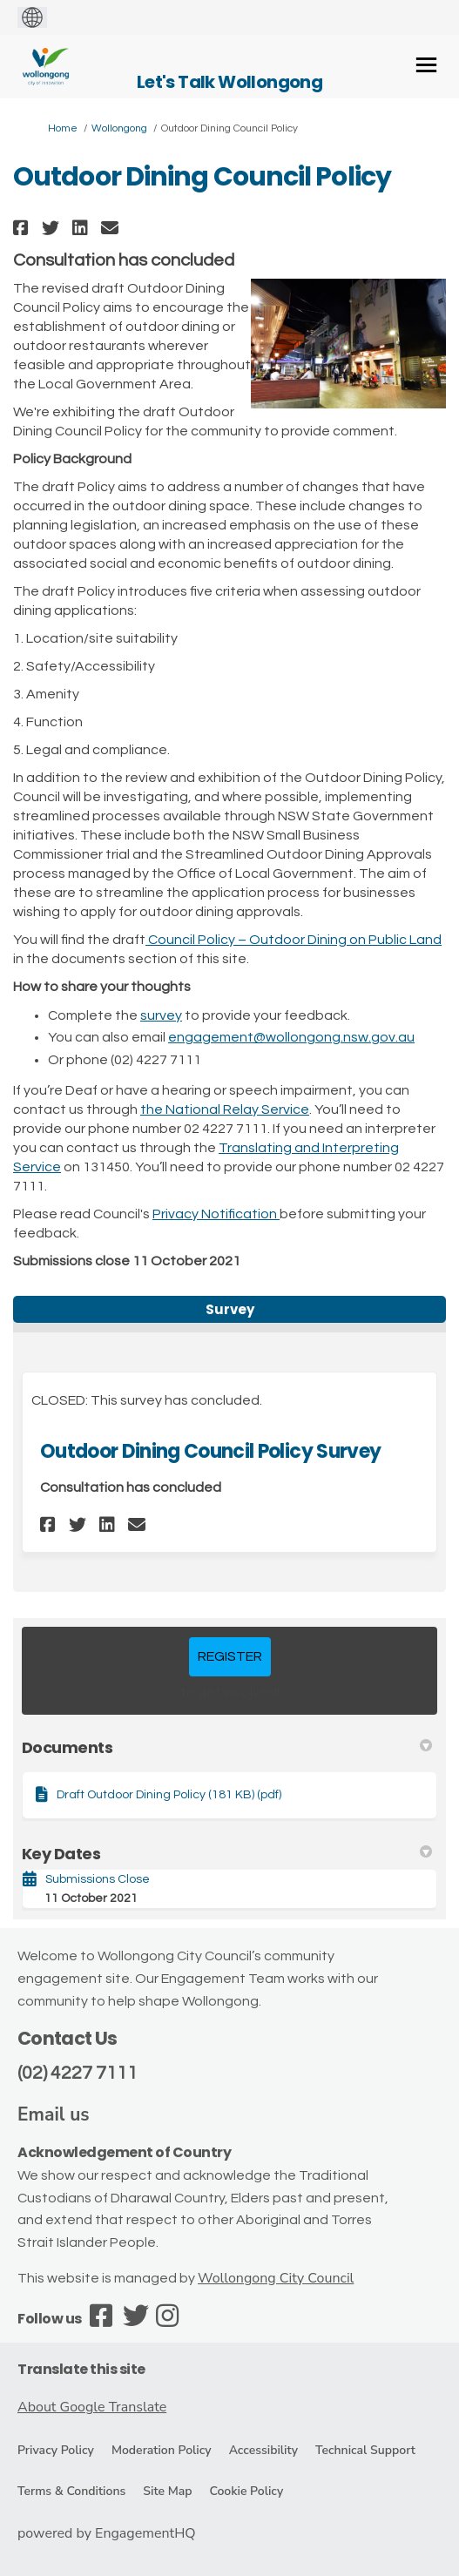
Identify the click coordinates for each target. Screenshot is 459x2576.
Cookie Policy (246, 2491)
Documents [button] (227, 1747)
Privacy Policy (55, 2450)
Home (63, 128)
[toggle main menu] (426, 65)
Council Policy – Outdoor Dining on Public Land (293, 940)
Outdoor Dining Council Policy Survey (210, 1451)
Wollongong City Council (276, 2278)
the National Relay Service (224, 1109)
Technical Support (365, 2450)
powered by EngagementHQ (106, 2533)
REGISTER (230, 1656)
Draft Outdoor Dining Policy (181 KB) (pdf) (169, 1795)
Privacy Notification (216, 1214)
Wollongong (119, 128)
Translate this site (81, 2369)
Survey (230, 1309)
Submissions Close (97, 1879)
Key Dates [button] (227, 1854)
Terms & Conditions (71, 2491)
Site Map (167, 2491)
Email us (53, 2114)
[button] (23, 228)
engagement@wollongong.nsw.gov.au (291, 1037)
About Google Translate (91, 2407)
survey (161, 1015)
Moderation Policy (161, 2450)
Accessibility (263, 2450)
